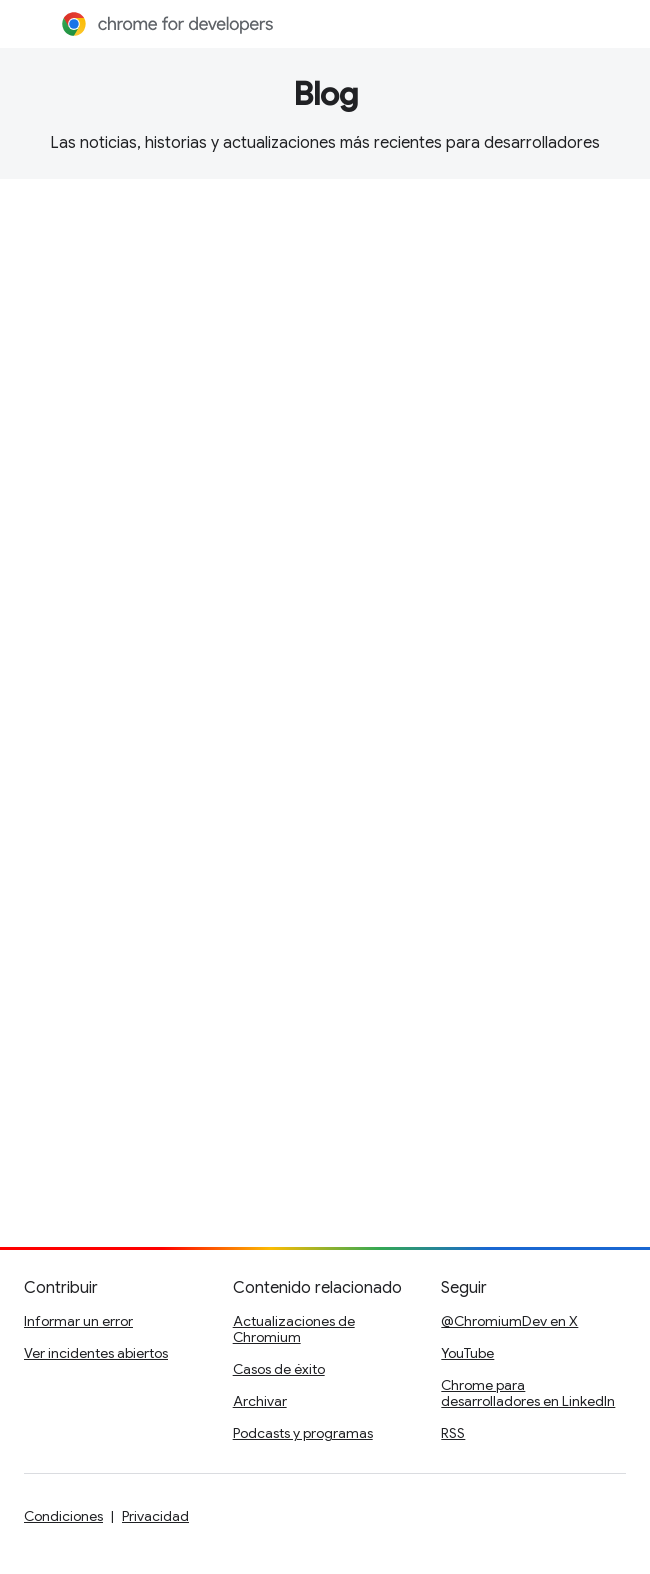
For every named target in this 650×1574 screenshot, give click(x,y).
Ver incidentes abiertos (96, 1353)
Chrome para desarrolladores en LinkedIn (528, 1393)
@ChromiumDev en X (509, 1321)
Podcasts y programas (303, 1433)
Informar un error (78, 1321)
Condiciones (63, 1516)
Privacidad (155, 1516)
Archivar (260, 1401)
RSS (453, 1433)
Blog (325, 94)
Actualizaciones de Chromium (294, 1329)
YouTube (467, 1353)
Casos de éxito (279, 1369)
